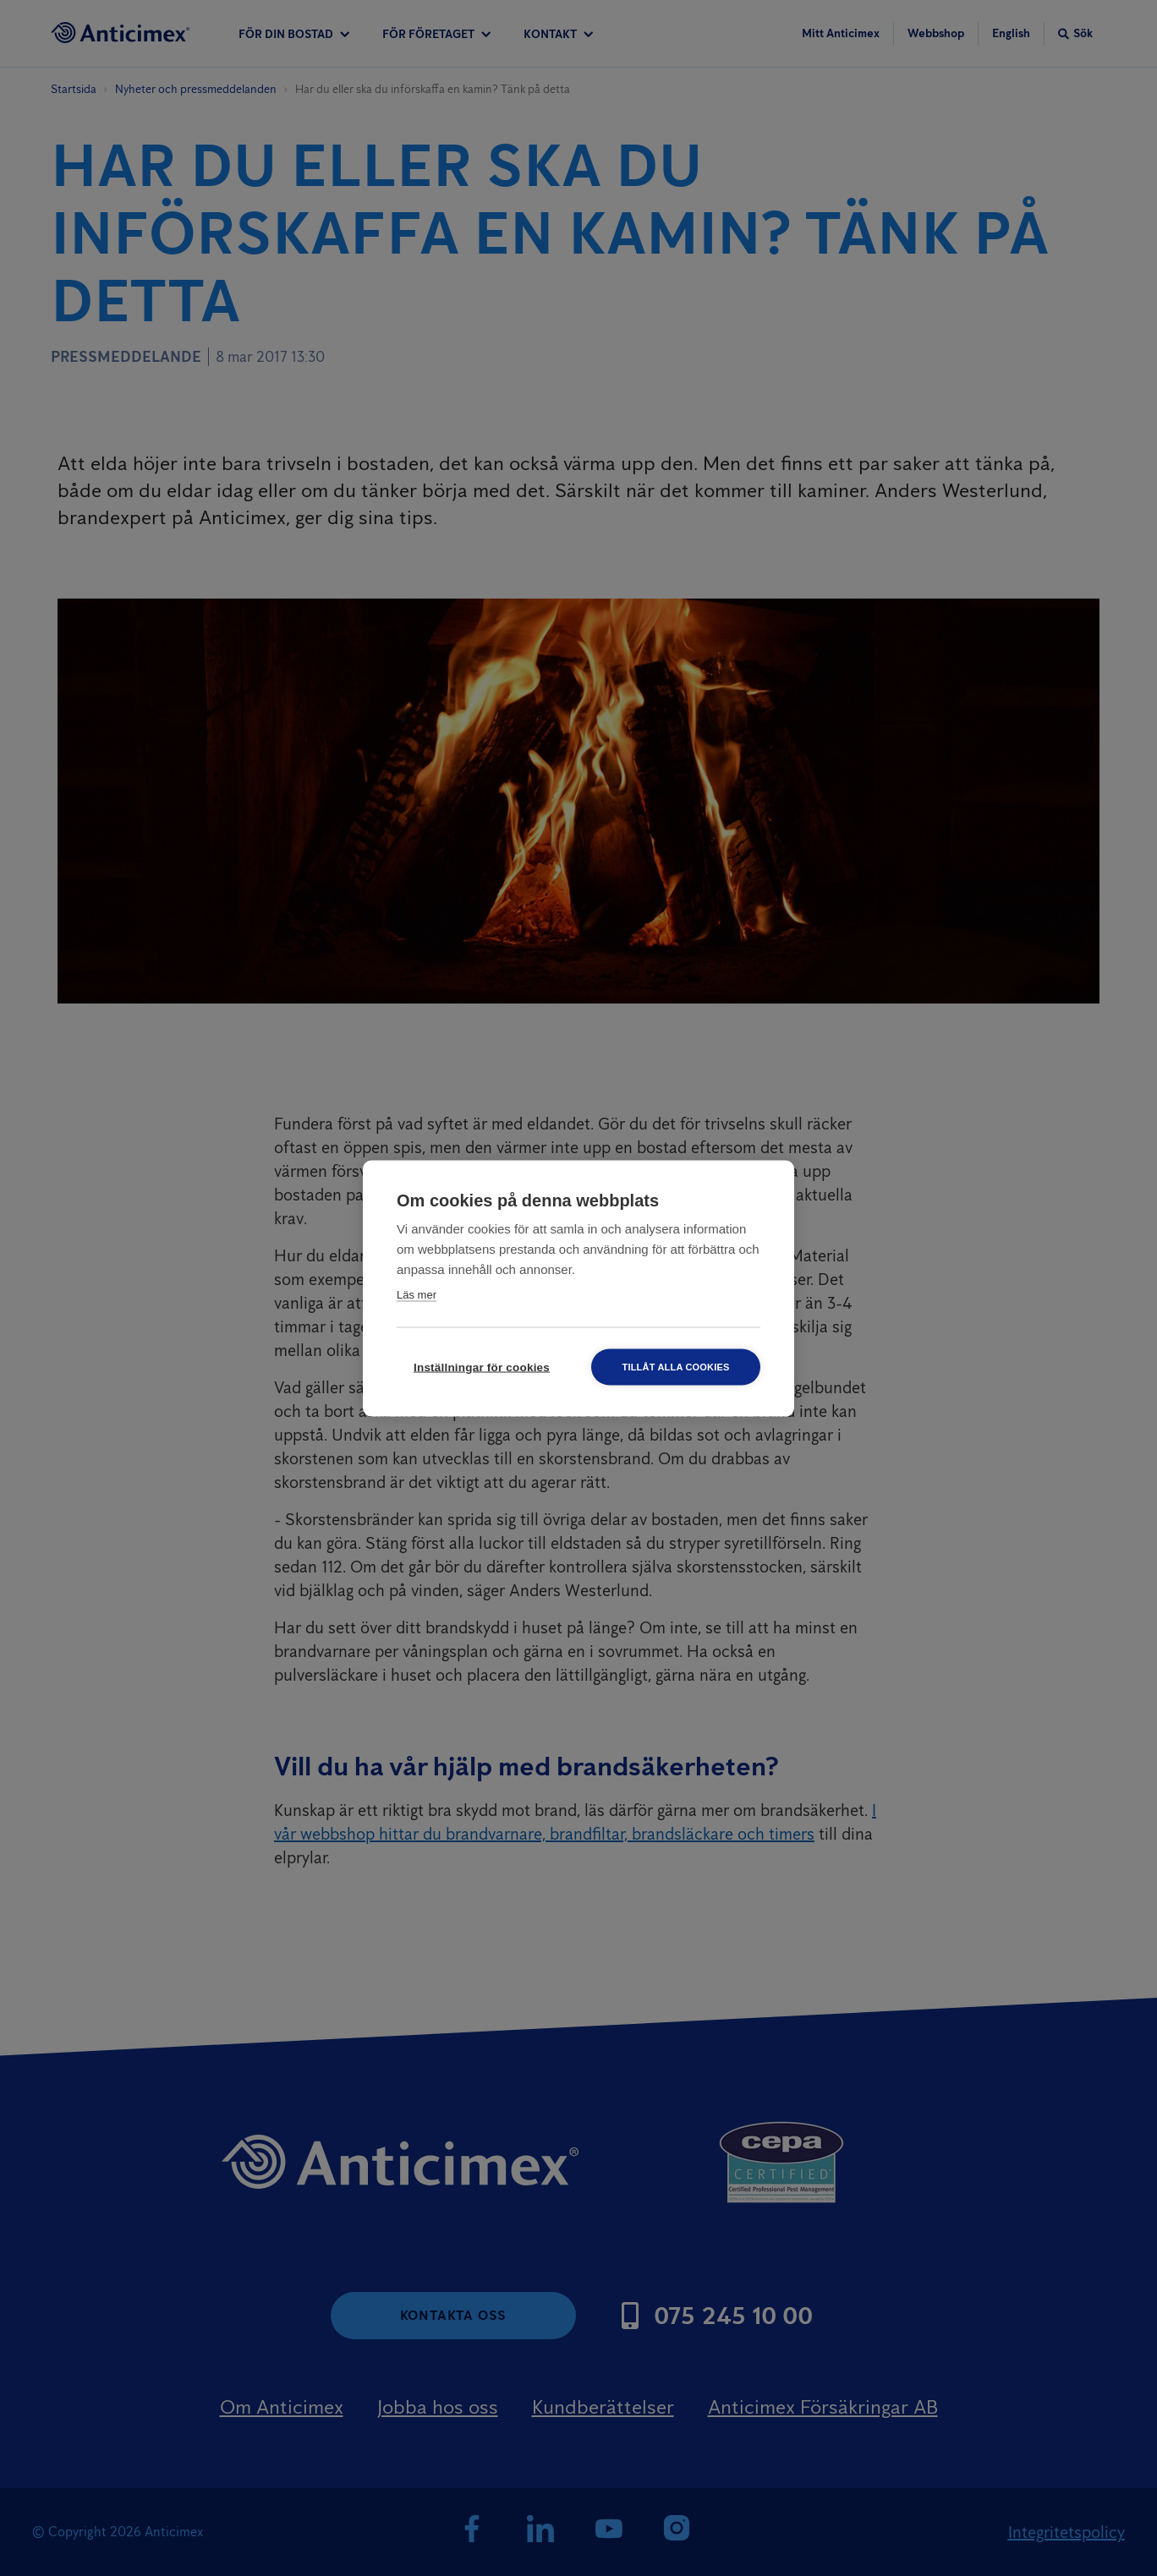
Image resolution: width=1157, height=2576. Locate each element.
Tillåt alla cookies (675, 1366)
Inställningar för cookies (482, 1366)
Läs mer (416, 1294)
